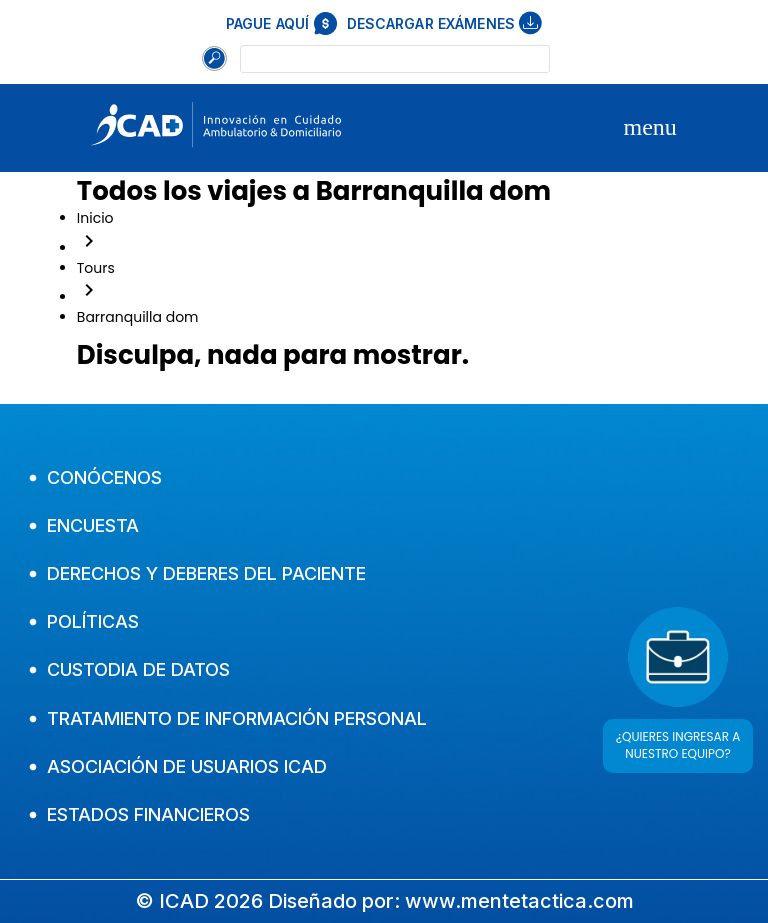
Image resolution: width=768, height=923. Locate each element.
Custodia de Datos (129, 669)
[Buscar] (214, 58)
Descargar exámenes (445, 23)
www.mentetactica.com (519, 901)
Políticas (84, 621)
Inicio (95, 218)
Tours (96, 268)
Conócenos (95, 477)
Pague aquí (281, 23)
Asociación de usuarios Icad (178, 766)
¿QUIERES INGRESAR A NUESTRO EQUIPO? (678, 745)
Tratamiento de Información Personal (228, 718)
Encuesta (84, 525)
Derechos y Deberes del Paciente (197, 573)
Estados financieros (139, 814)
